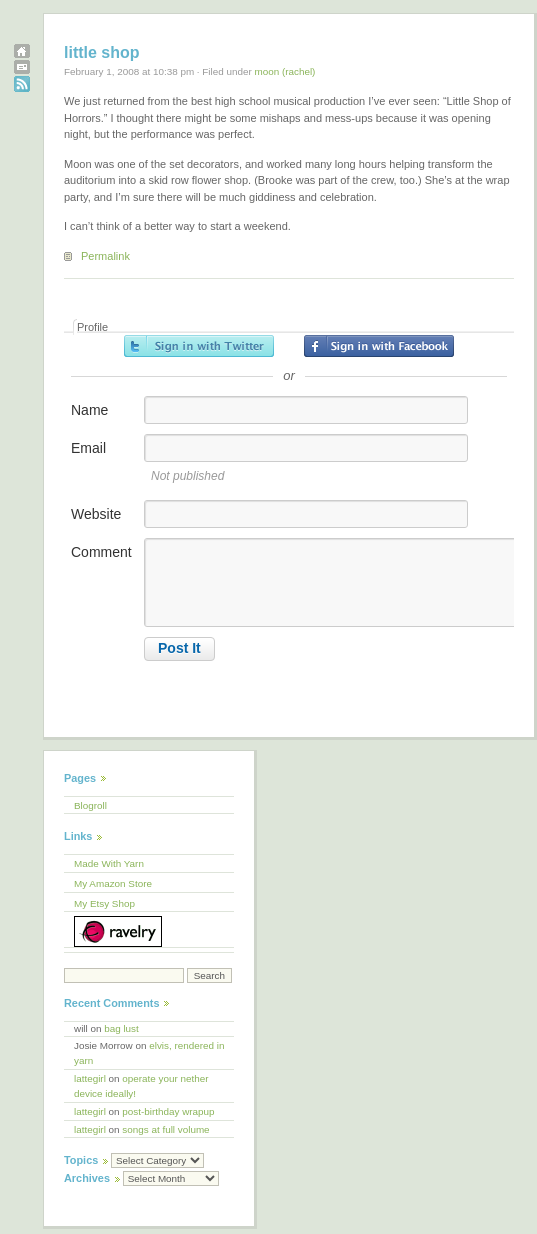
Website (96, 514)
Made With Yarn (109, 863)
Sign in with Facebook (379, 346)
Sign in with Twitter (199, 346)
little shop (102, 52)
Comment (101, 552)
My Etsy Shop (104, 903)
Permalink (105, 256)
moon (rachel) (284, 71)
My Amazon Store (113, 883)
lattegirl (90, 1078)
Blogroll (90, 805)
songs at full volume (165, 1129)
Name (89, 410)
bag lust (121, 1028)
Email (88, 448)
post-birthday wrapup (168, 1111)
